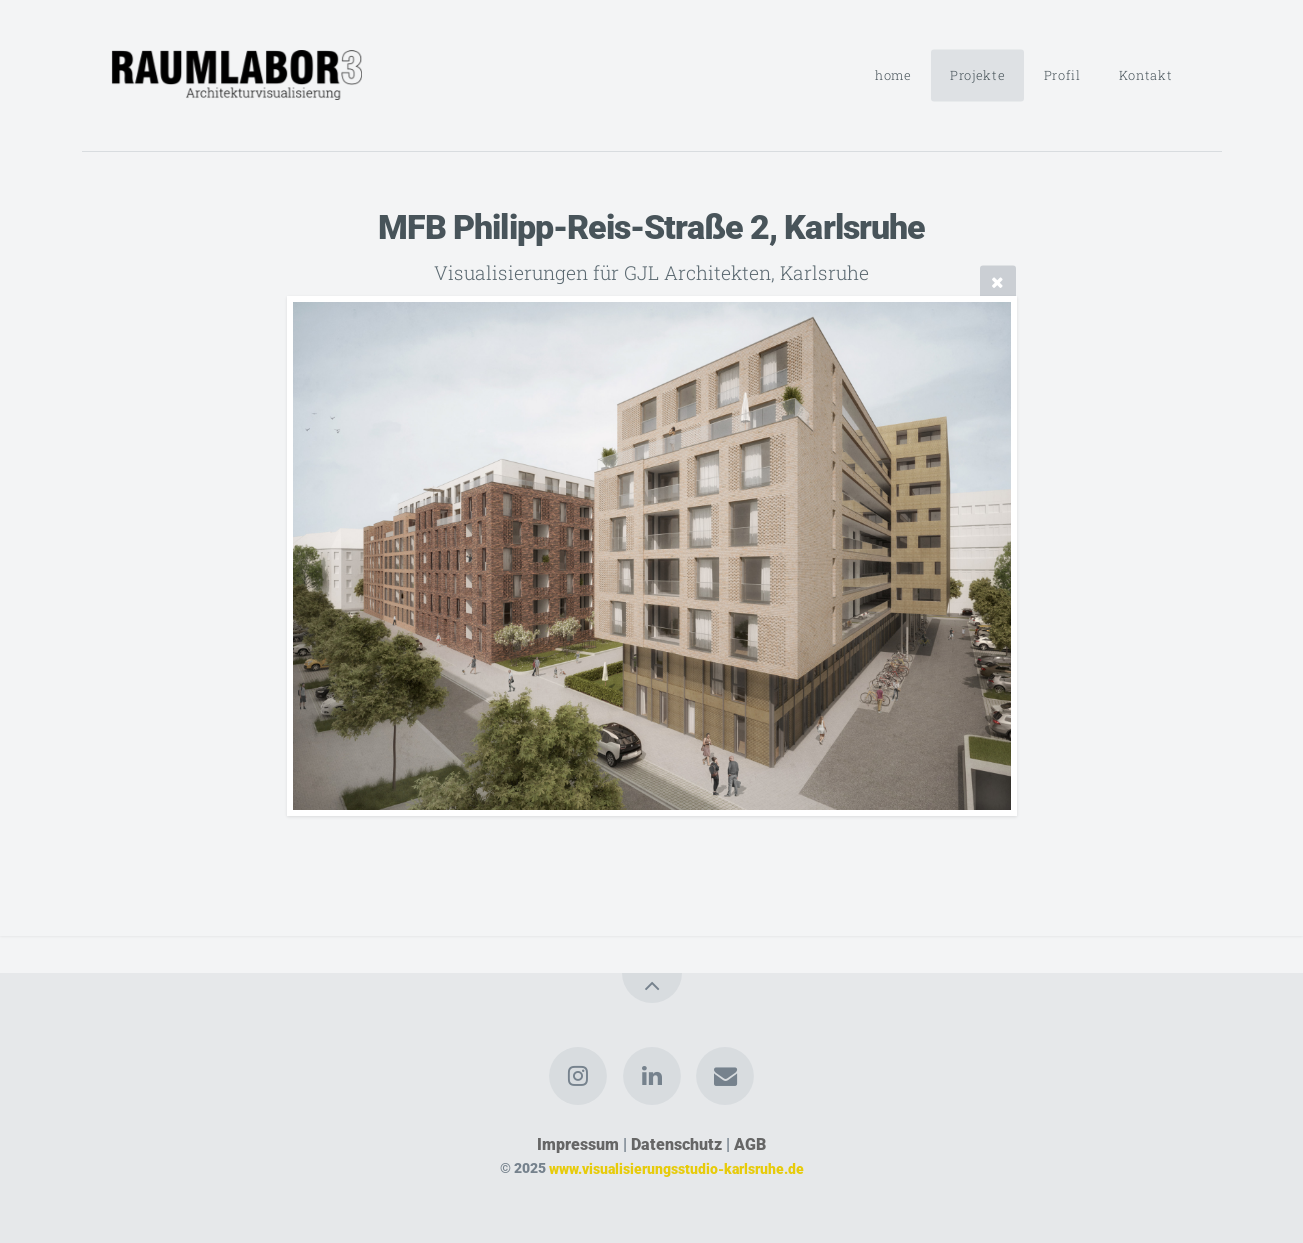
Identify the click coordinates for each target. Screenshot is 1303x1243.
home (893, 75)
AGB (750, 1144)
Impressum (578, 1144)
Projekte (977, 75)
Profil (1062, 75)
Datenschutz (676, 1144)
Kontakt (1145, 75)
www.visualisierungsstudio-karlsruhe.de (676, 1168)
